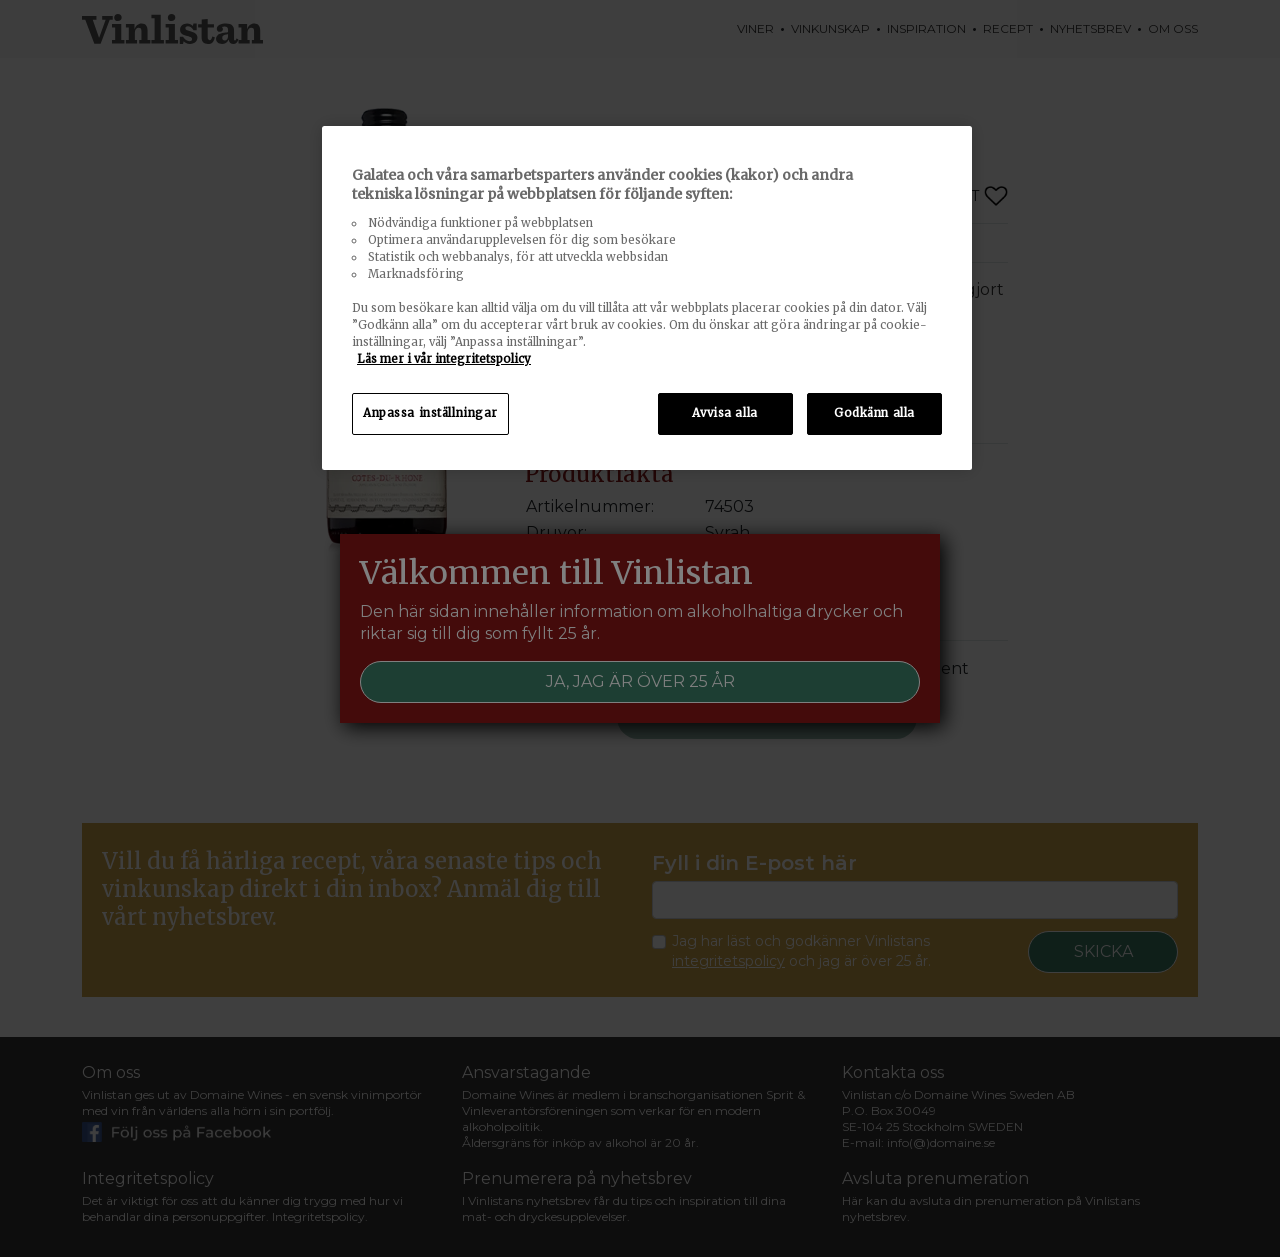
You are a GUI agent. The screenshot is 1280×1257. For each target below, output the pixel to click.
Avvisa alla (724, 413)
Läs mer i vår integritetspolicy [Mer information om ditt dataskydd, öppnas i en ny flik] (444, 359)
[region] (647, 298)
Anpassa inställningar (430, 413)
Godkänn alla (874, 413)
